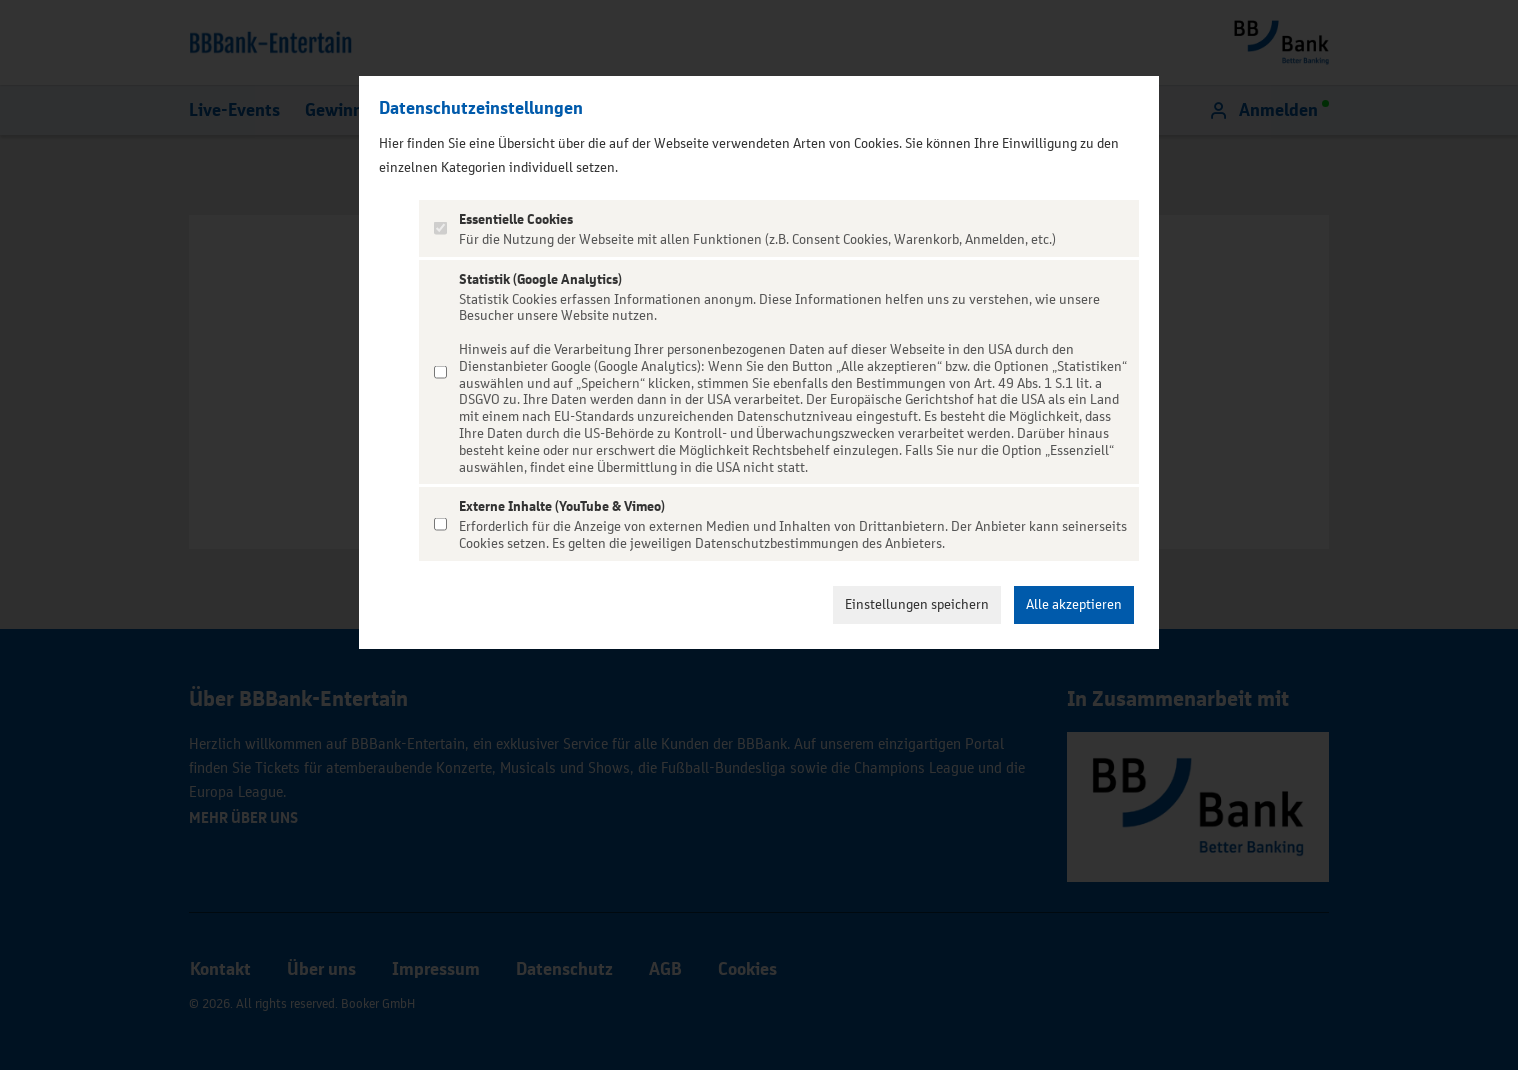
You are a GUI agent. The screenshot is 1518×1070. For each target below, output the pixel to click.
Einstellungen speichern (917, 604)
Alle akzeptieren (1074, 604)
